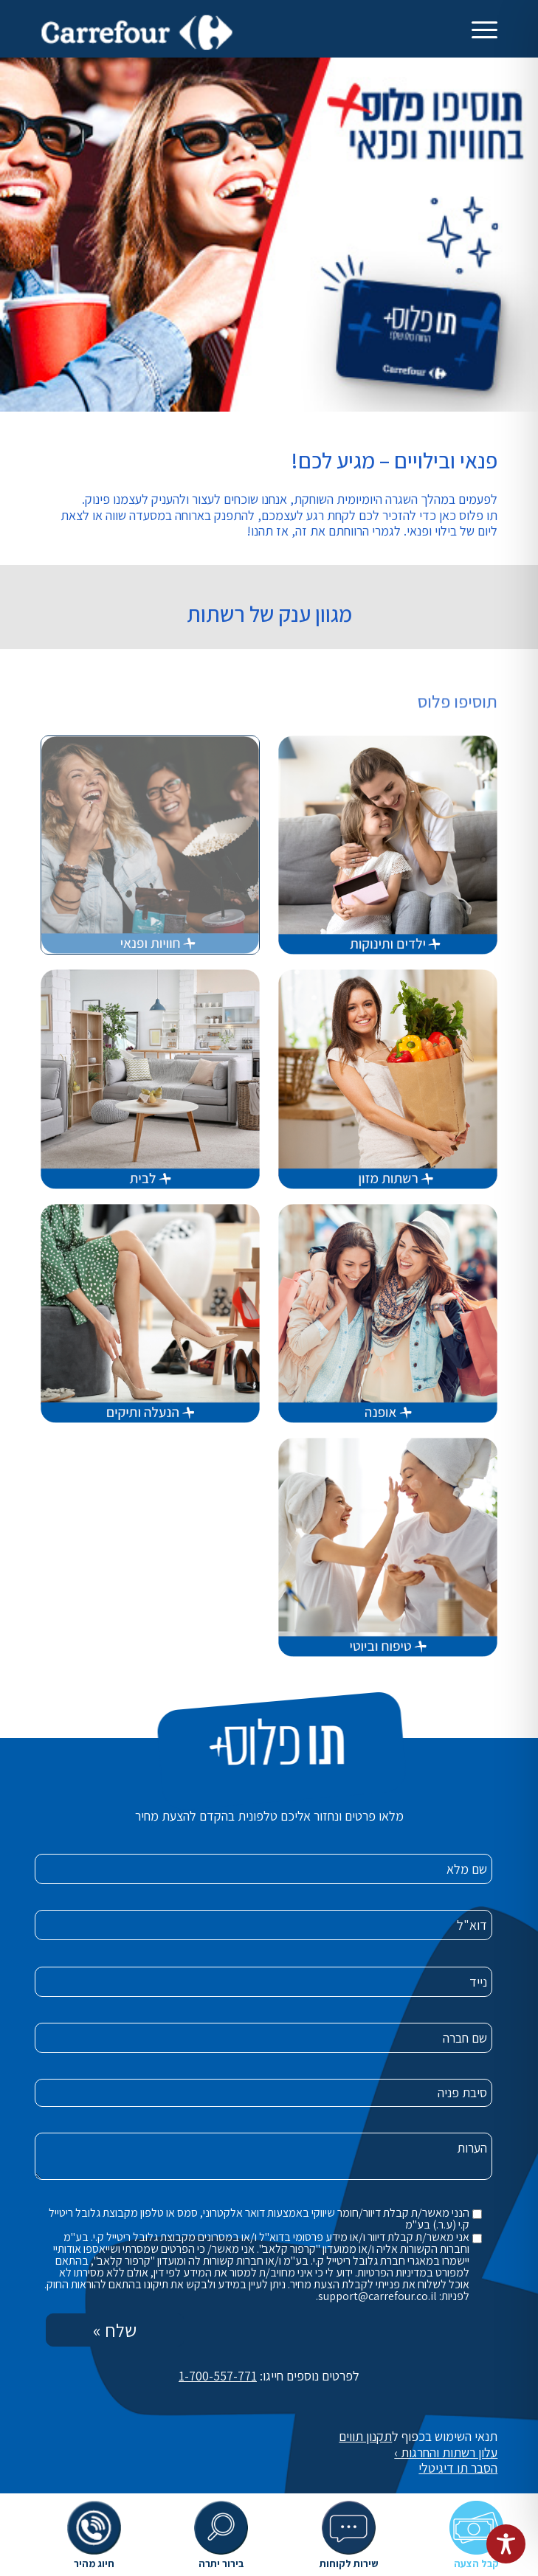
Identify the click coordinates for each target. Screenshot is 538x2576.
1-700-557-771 (218, 2375)
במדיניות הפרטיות (395, 2272)
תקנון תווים (365, 2436)
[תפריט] (484, 30)
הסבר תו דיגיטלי (457, 2467)
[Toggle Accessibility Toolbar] (506, 2544)
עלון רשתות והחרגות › (445, 2452)
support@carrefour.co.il (377, 2296)
